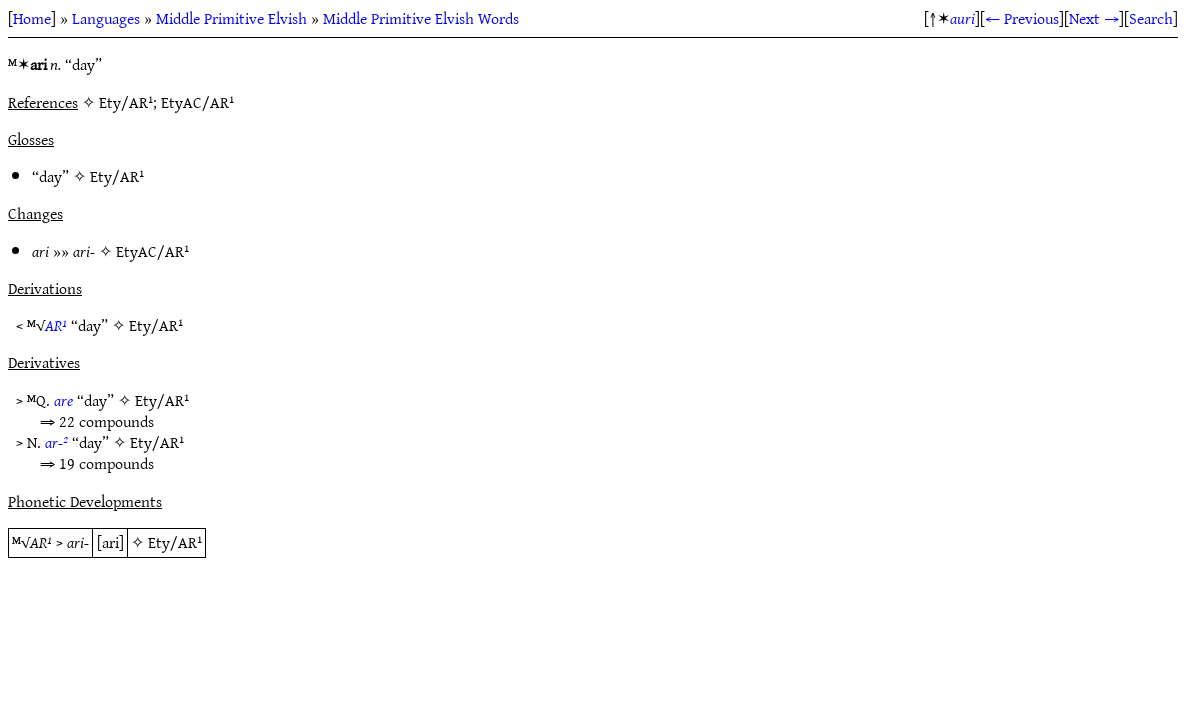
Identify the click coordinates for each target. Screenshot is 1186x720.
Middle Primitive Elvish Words (421, 18)
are (63, 400)
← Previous (1022, 18)
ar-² (56, 442)
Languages (106, 18)
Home (32, 18)
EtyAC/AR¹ (152, 251)
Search (1151, 18)
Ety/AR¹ (117, 176)
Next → (1094, 18)
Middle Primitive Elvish (231, 18)
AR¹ (56, 325)
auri (962, 18)
